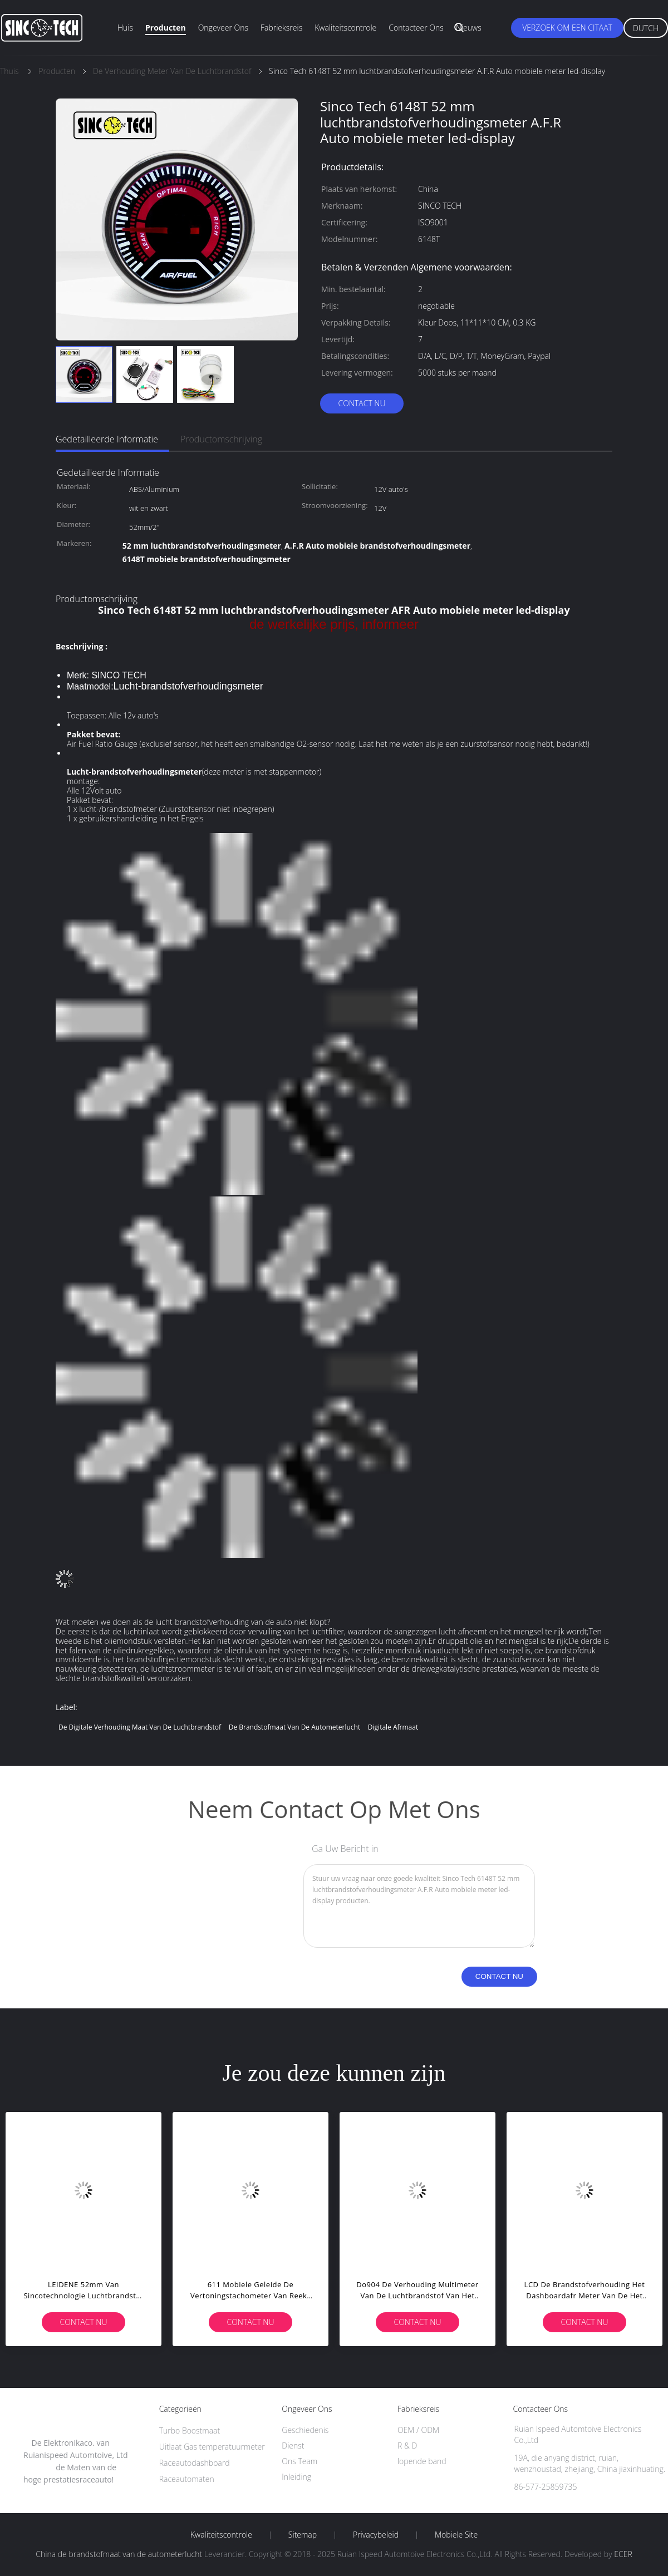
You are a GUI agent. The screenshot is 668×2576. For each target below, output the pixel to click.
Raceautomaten (186, 2479)
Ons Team (299, 2461)
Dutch (646, 28)
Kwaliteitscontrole (345, 27)
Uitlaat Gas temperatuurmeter (212, 2446)
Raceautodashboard (194, 2462)
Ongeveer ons (223, 27)
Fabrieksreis (281, 27)
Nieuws (469, 27)
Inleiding (296, 2476)
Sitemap (302, 2535)
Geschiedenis (305, 2430)
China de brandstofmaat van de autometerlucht (119, 2554)
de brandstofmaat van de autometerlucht (295, 1727)
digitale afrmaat (393, 1727)
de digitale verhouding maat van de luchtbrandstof (139, 1727)
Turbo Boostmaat (189, 2430)
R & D (407, 2445)
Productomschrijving (221, 439)
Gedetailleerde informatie (107, 439)
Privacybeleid (376, 2535)
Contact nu (361, 403)
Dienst (293, 2445)
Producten (165, 27)
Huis (125, 27)
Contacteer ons (416, 27)
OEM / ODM (418, 2430)
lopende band (421, 2461)
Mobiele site (456, 2535)
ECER (623, 2554)
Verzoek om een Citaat (567, 27)
